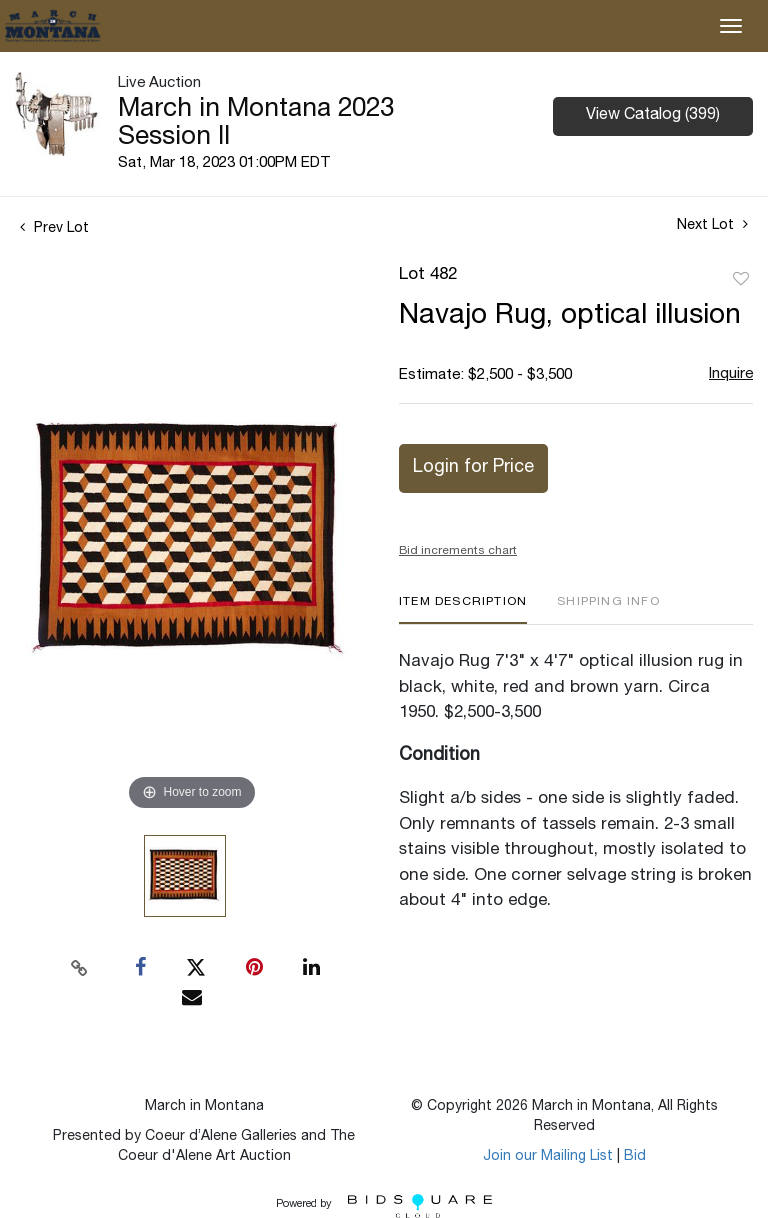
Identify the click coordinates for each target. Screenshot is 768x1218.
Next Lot (712, 225)
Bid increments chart (458, 551)
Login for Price (473, 468)
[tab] (463, 609)
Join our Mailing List (548, 1157)
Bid (635, 1157)
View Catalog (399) (653, 116)
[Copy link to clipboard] (80, 968)
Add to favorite (741, 280)
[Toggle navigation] (731, 26)
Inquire (731, 374)
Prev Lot (54, 229)
